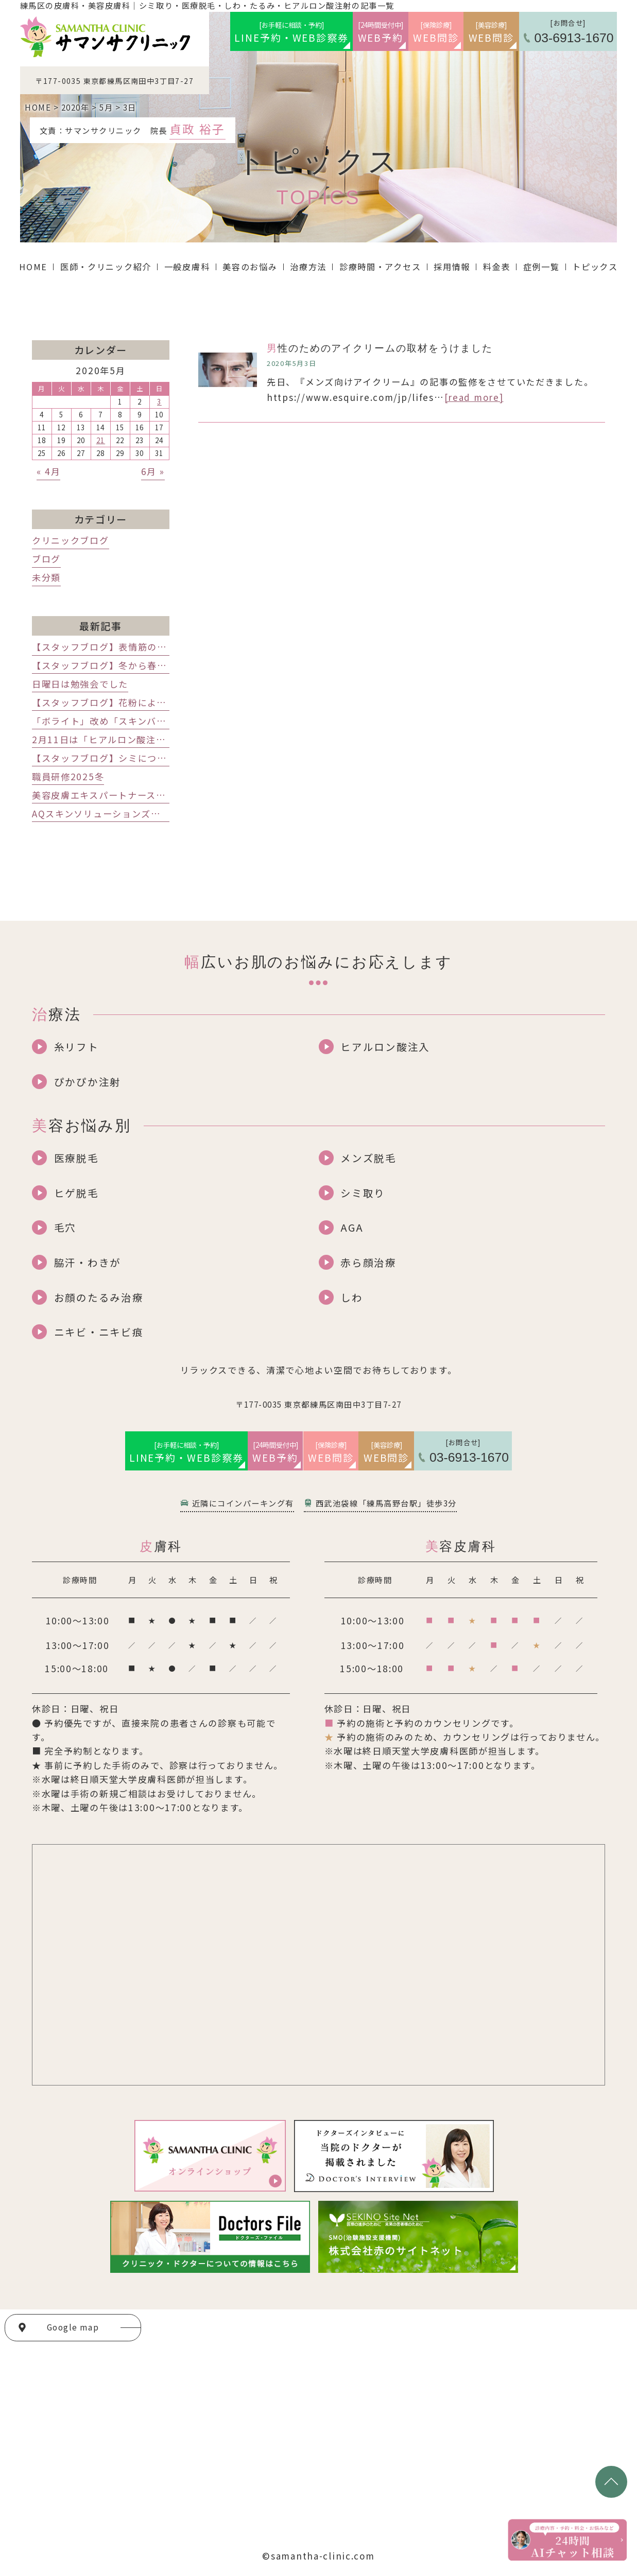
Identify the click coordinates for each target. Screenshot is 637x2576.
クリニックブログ (70, 540)
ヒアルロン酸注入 (385, 1046)
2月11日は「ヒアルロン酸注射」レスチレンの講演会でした (161, 739)
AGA (351, 1227)
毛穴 (65, 1227)
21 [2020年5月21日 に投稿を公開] (100, 440)
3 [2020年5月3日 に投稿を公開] (159, 402)
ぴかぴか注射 (87, 1081)
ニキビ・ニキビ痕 (99, 1331)
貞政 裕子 (197, 128)
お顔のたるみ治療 (99, 1297)
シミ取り (362, 1192)
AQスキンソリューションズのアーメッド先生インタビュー (158, 813)
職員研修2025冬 (68, 776)
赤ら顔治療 (368, 1262)
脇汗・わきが (87, 1262)
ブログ (46, 558)
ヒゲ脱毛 (76, 1192)
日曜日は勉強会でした (80, 683)
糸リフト (76, 1046)
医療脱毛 (76, 1157)
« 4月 (48, 471)
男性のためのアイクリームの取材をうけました (380, 348)
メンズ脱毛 (368, 1157)
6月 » (153, 471)
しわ (351, 1297)
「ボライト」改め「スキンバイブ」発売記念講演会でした (157, 720)
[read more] (474, 397)
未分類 (46, 577)
